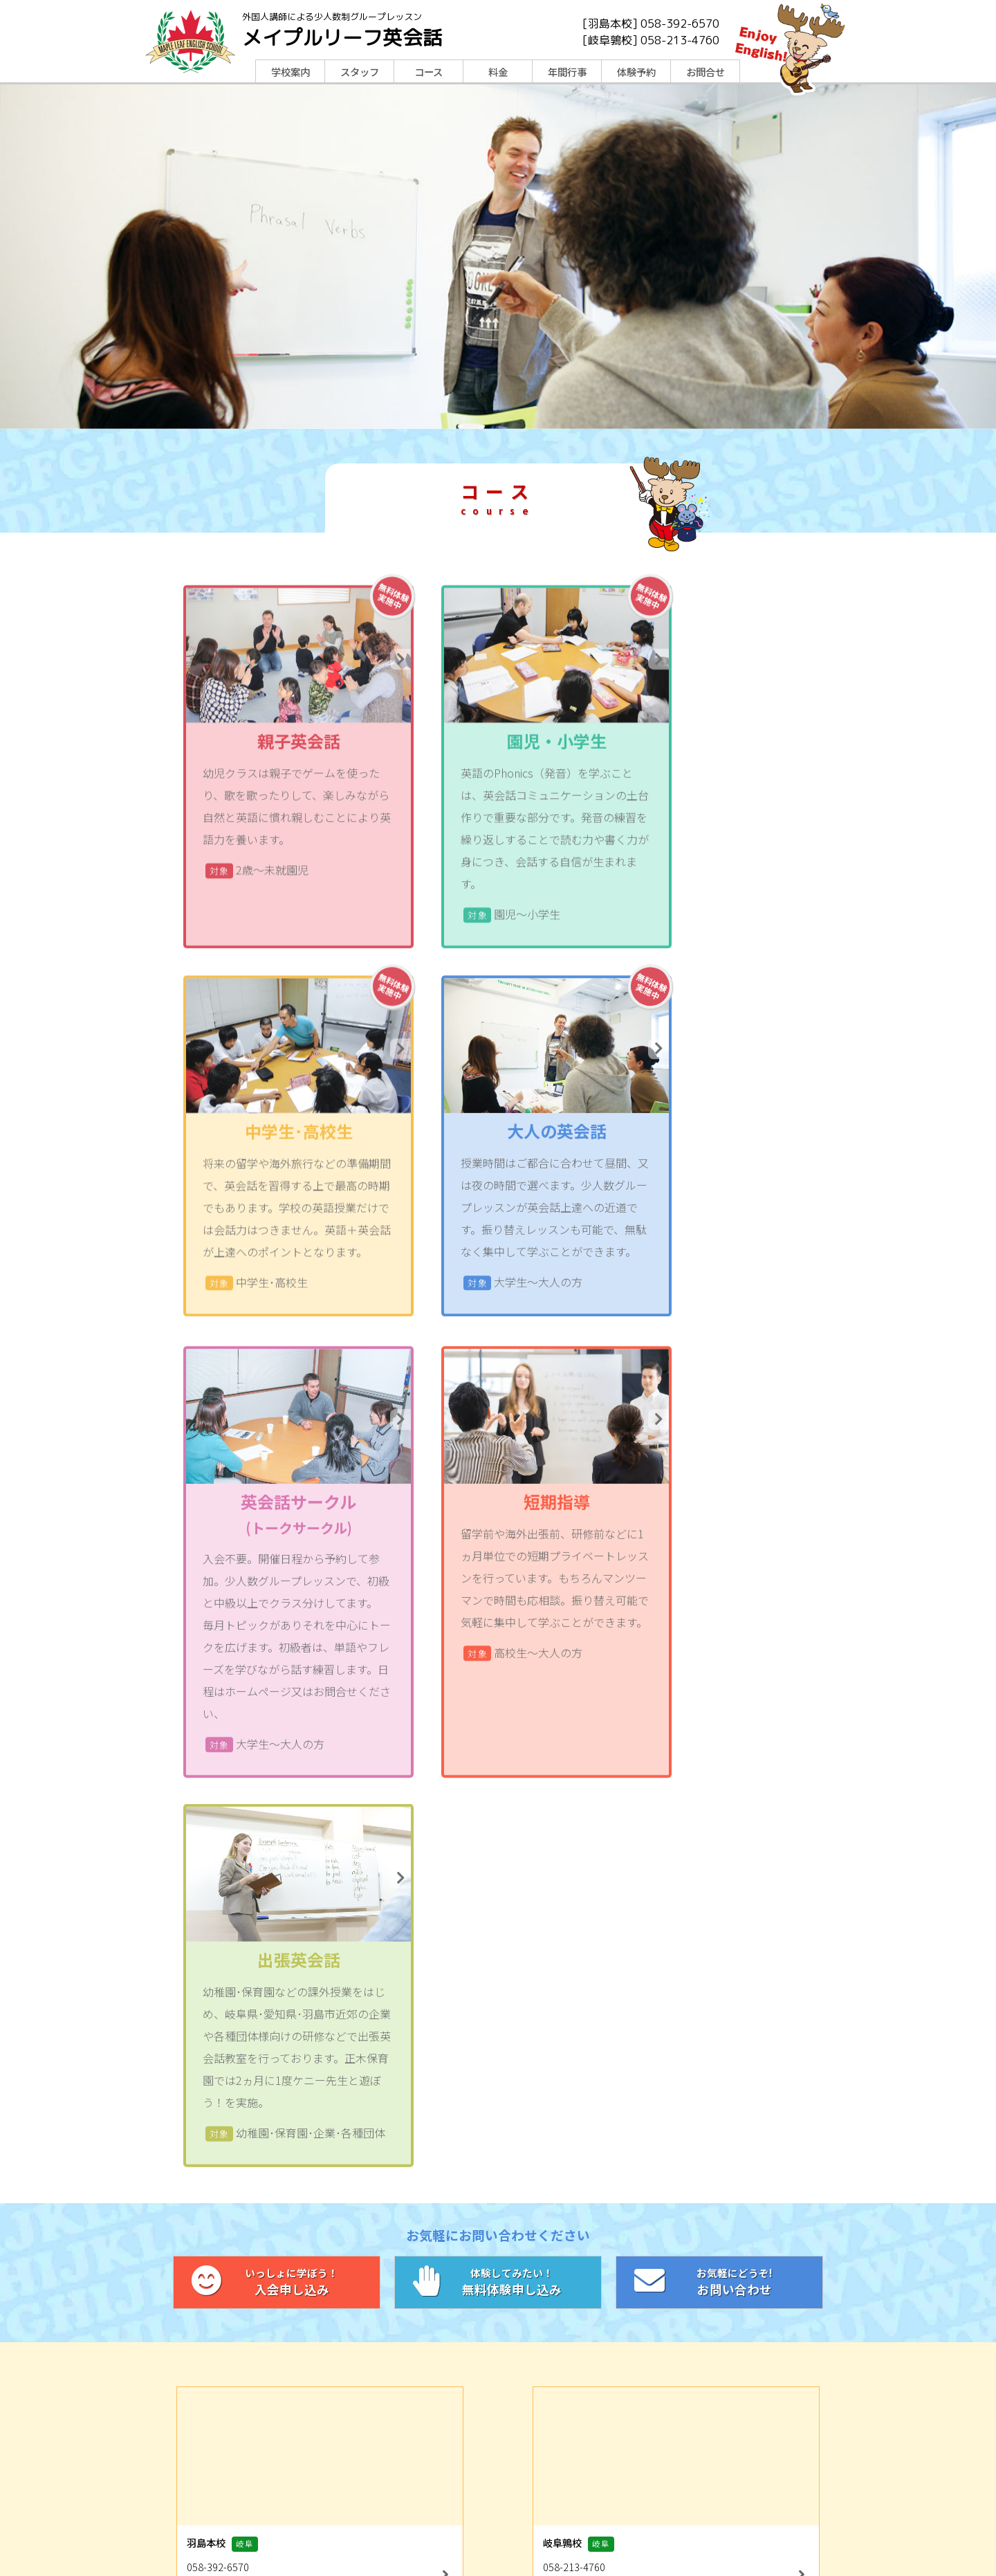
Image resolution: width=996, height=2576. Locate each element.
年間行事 (567, 71)
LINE (373, 2493)
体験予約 (636, 71)
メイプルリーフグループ (637, 2527)
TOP (292, 2446)
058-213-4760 (679, 40)
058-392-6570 (679, 23)
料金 (498, 71)
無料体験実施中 (353, 694)
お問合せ (705, 71)
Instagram (622, 2493)
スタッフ (359, 71)
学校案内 (290, 71)
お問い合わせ (719, 1947)
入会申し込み (277, 1947)
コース (428, 71)
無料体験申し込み (498, 1947)
